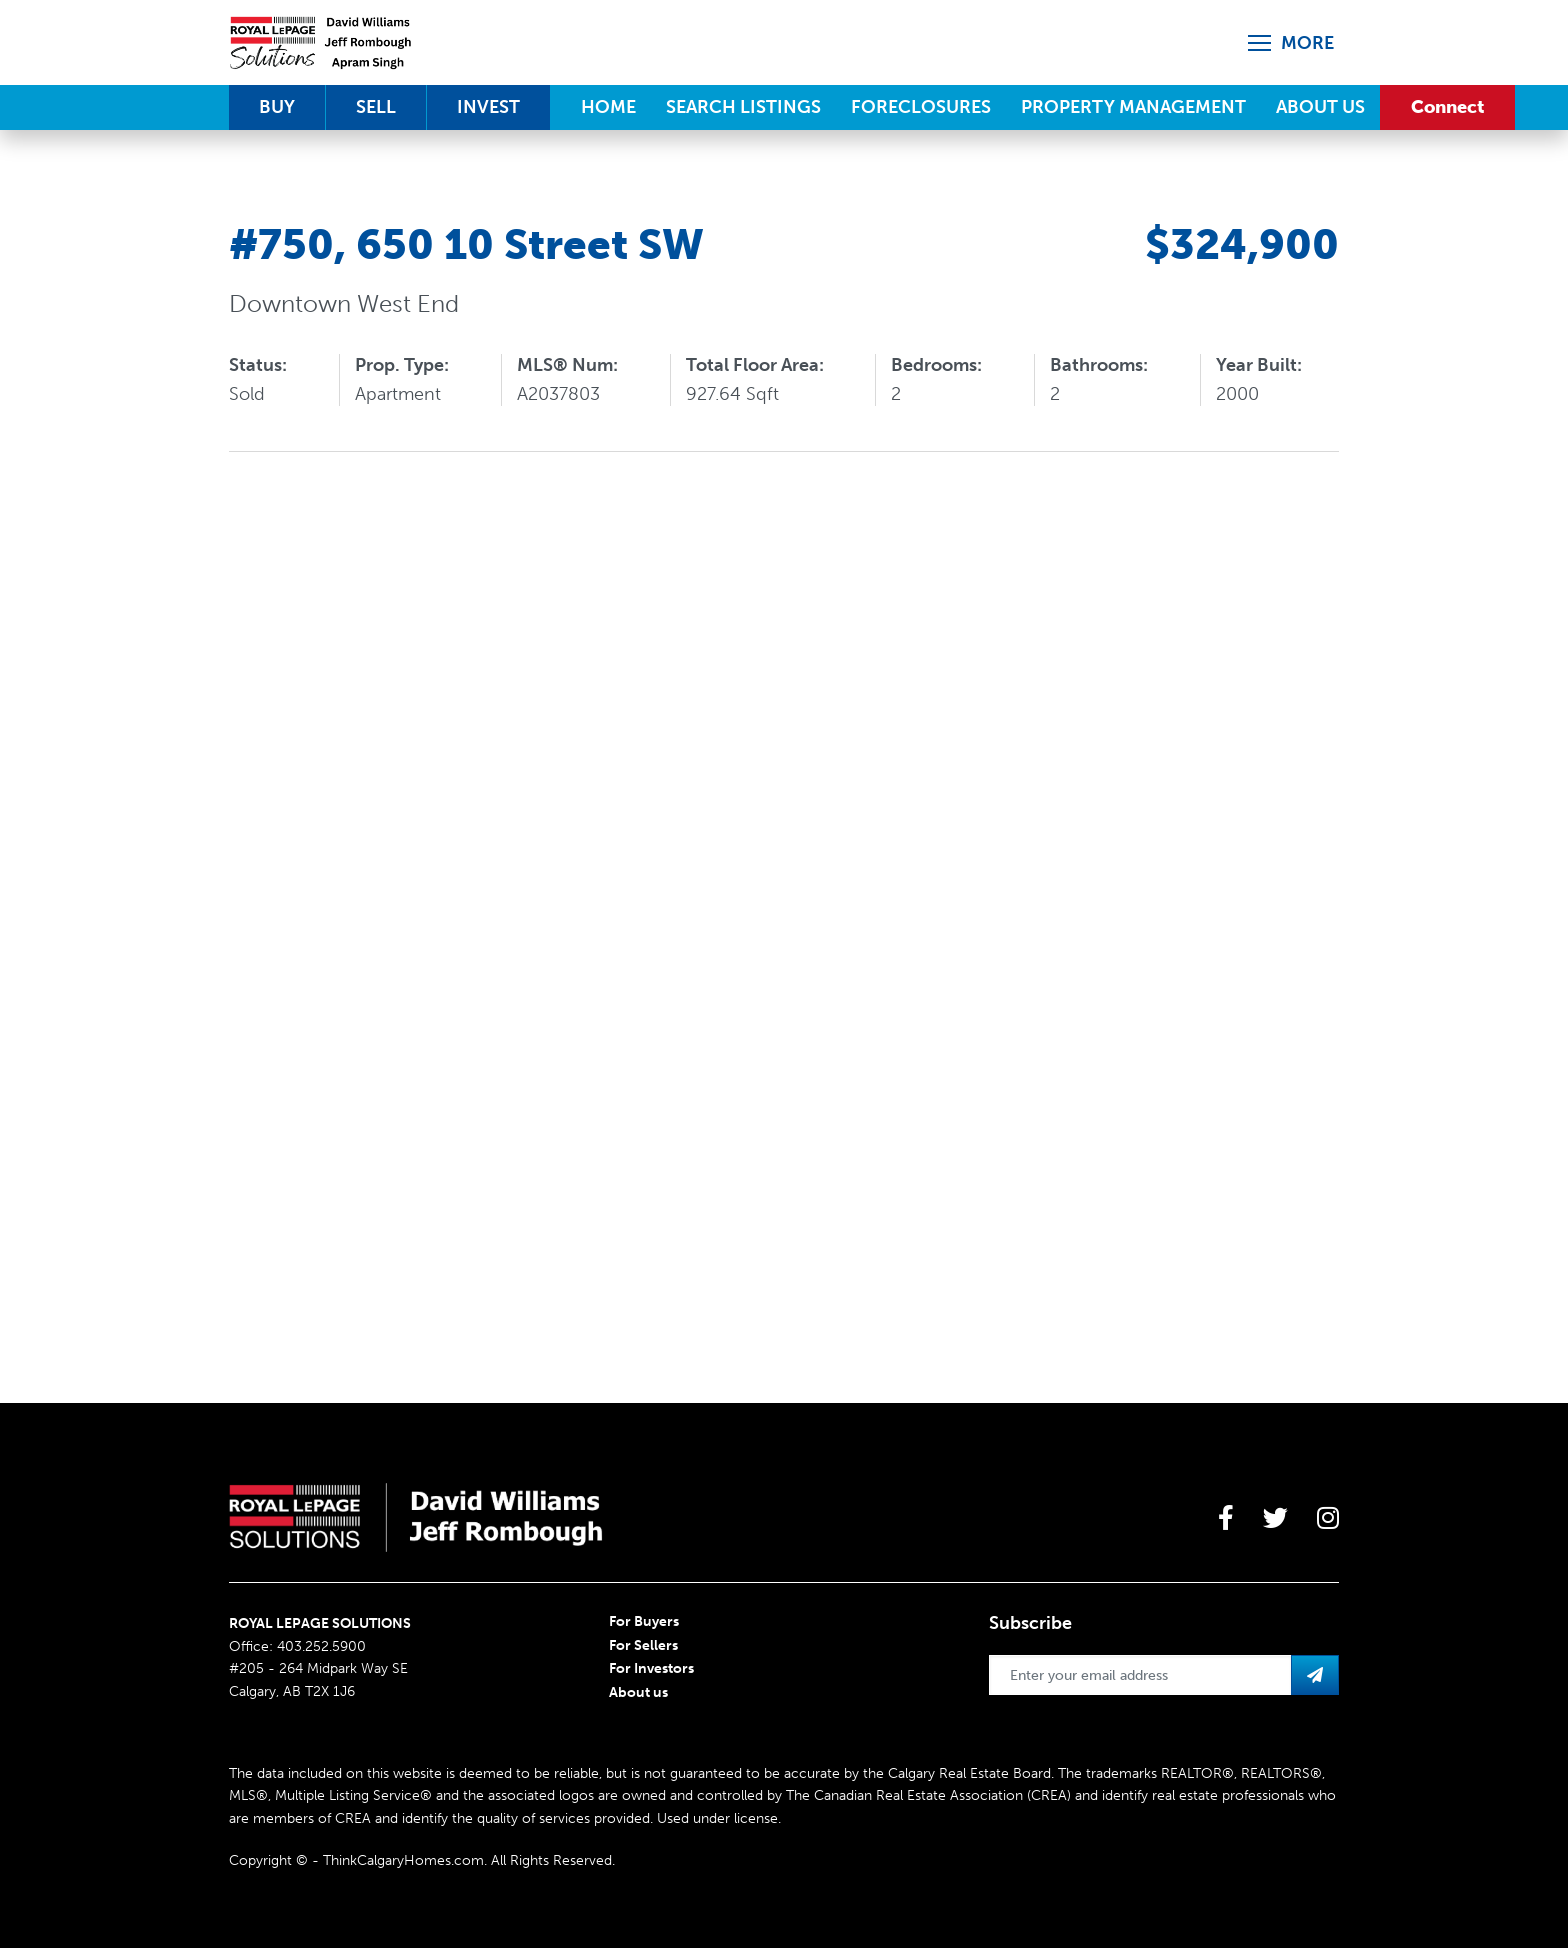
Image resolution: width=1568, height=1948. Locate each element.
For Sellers (643, 1645)
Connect (1447, 107)
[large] (1226, 1518)
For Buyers (644, 1621)
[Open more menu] (1293, 43)
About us (638, 1692)
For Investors (651, 1668)
